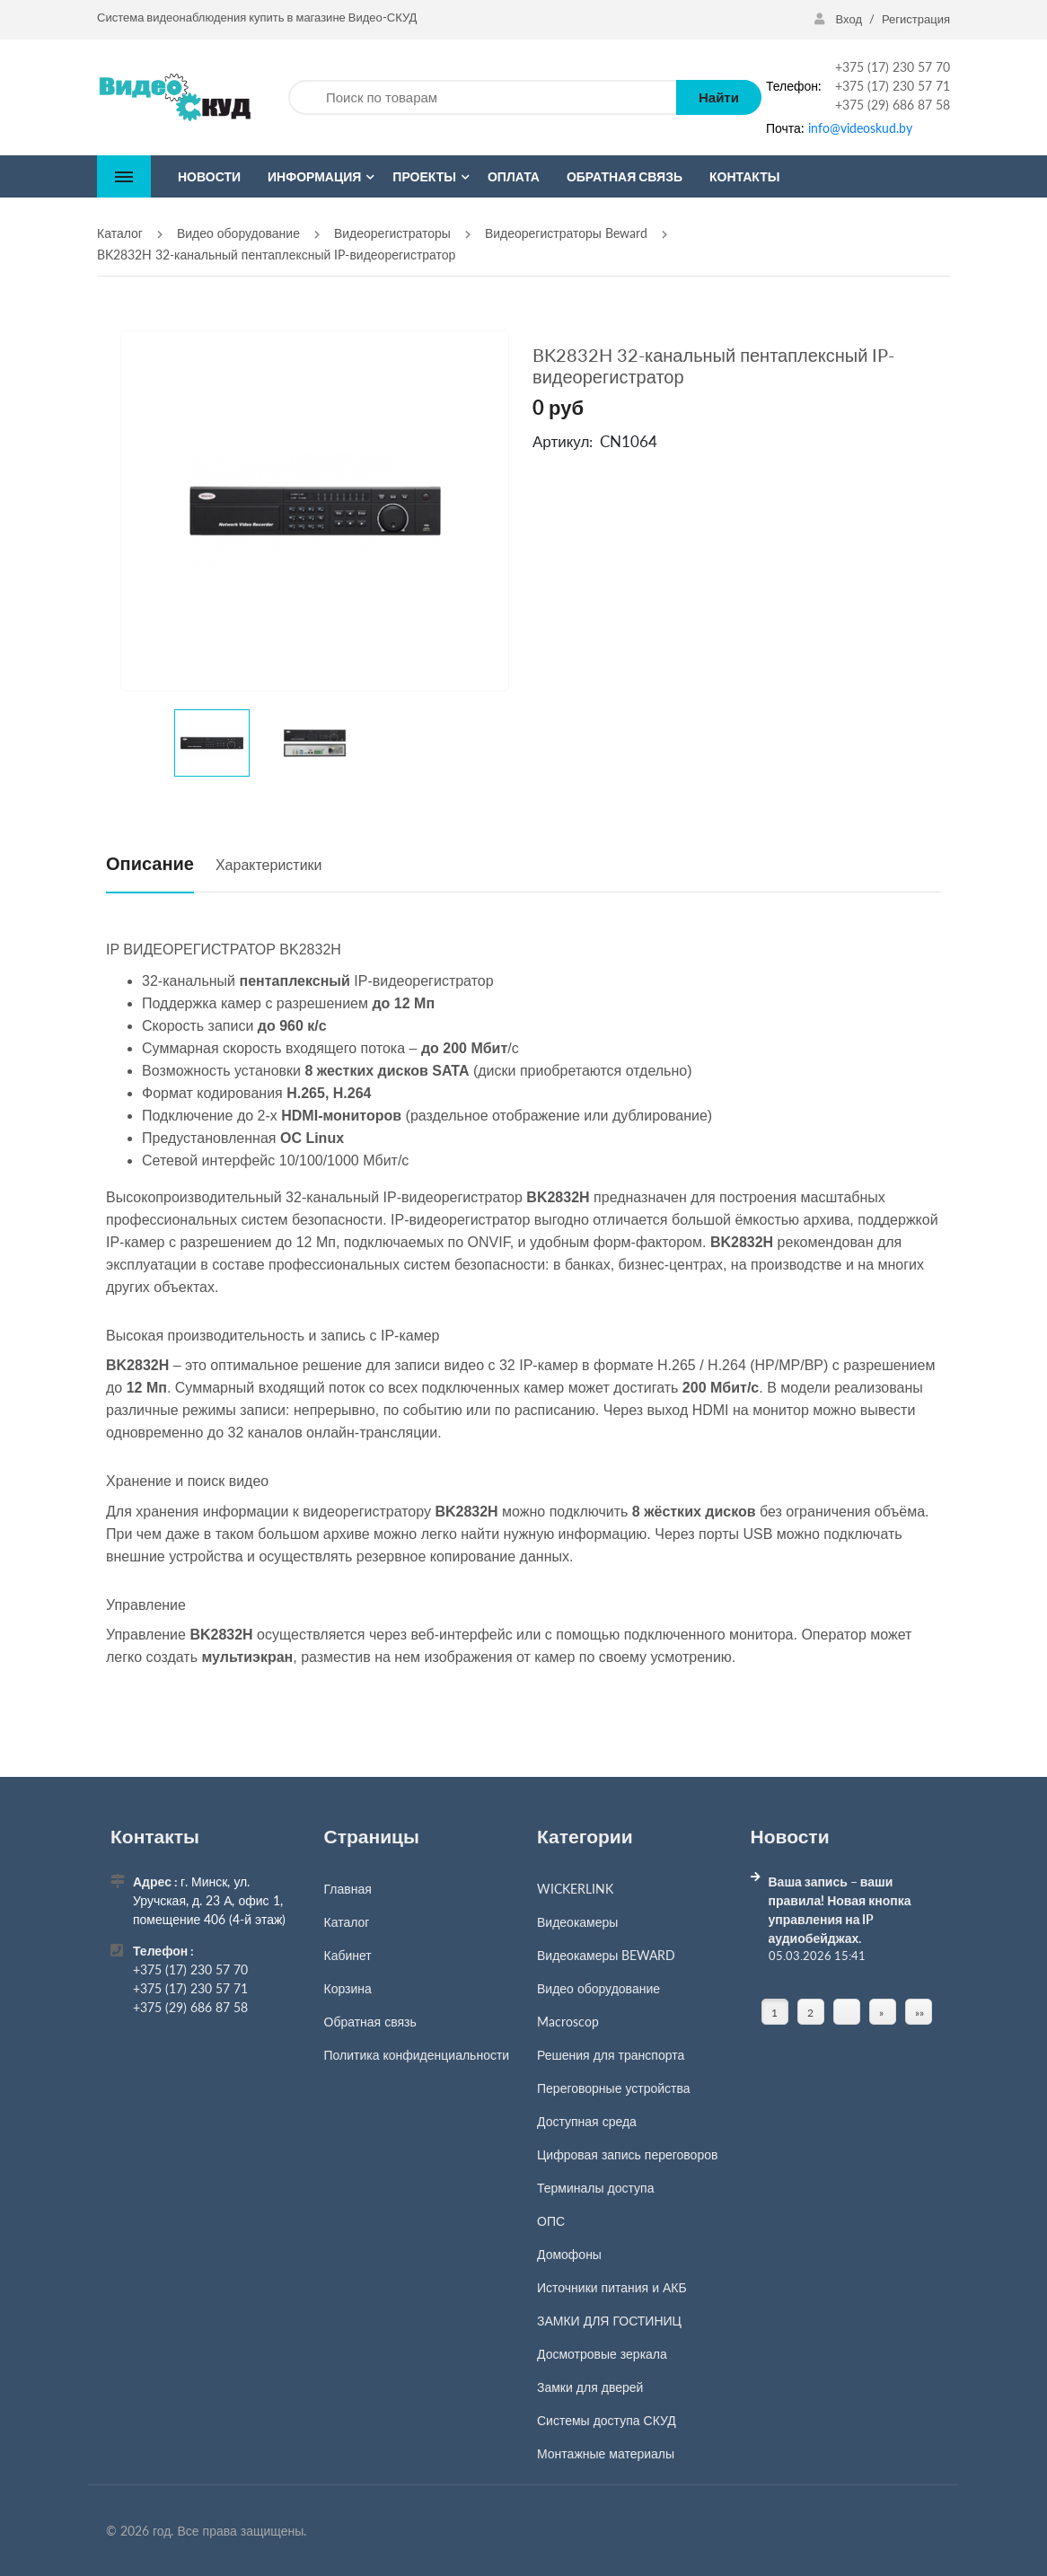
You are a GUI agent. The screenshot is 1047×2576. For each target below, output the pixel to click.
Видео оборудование (598, 1988)
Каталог (347, 1922)
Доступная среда (587, 2121)
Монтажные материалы (605, 2453)
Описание (150, 863)
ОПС (551, 2221)
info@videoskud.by (860, 128)
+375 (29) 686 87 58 (892, 104)
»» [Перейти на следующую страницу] (919, 2012)
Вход (839, 19)
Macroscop (568, 2021)
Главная (348, 1888)
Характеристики (269, 864)
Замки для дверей (590, 2387)
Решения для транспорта (610, 2054)
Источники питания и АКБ (612, 2287)
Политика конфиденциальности (417, 2054)
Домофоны (569, 2254)
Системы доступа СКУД (606, 2420)
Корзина (348, 1988)
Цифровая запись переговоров (627, 2154)
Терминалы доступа (595, 2187)
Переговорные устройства (614, 2088)
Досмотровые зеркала (602, 2353)
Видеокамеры (577, 1922)
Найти (719, 97)
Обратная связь (370, 2021)
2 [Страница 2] (810, 2012)
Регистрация (916, 19)
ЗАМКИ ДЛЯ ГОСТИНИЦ (609, 2320)
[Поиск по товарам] (482, 97)
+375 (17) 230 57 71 (892, 85)
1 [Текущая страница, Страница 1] (774, 2012)
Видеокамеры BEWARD (606, 1955)
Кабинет (348, 1955)
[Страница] (846, 2012)
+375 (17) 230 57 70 (892, 67)
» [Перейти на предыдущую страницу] (881, 2012)
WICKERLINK (575, 1888)
